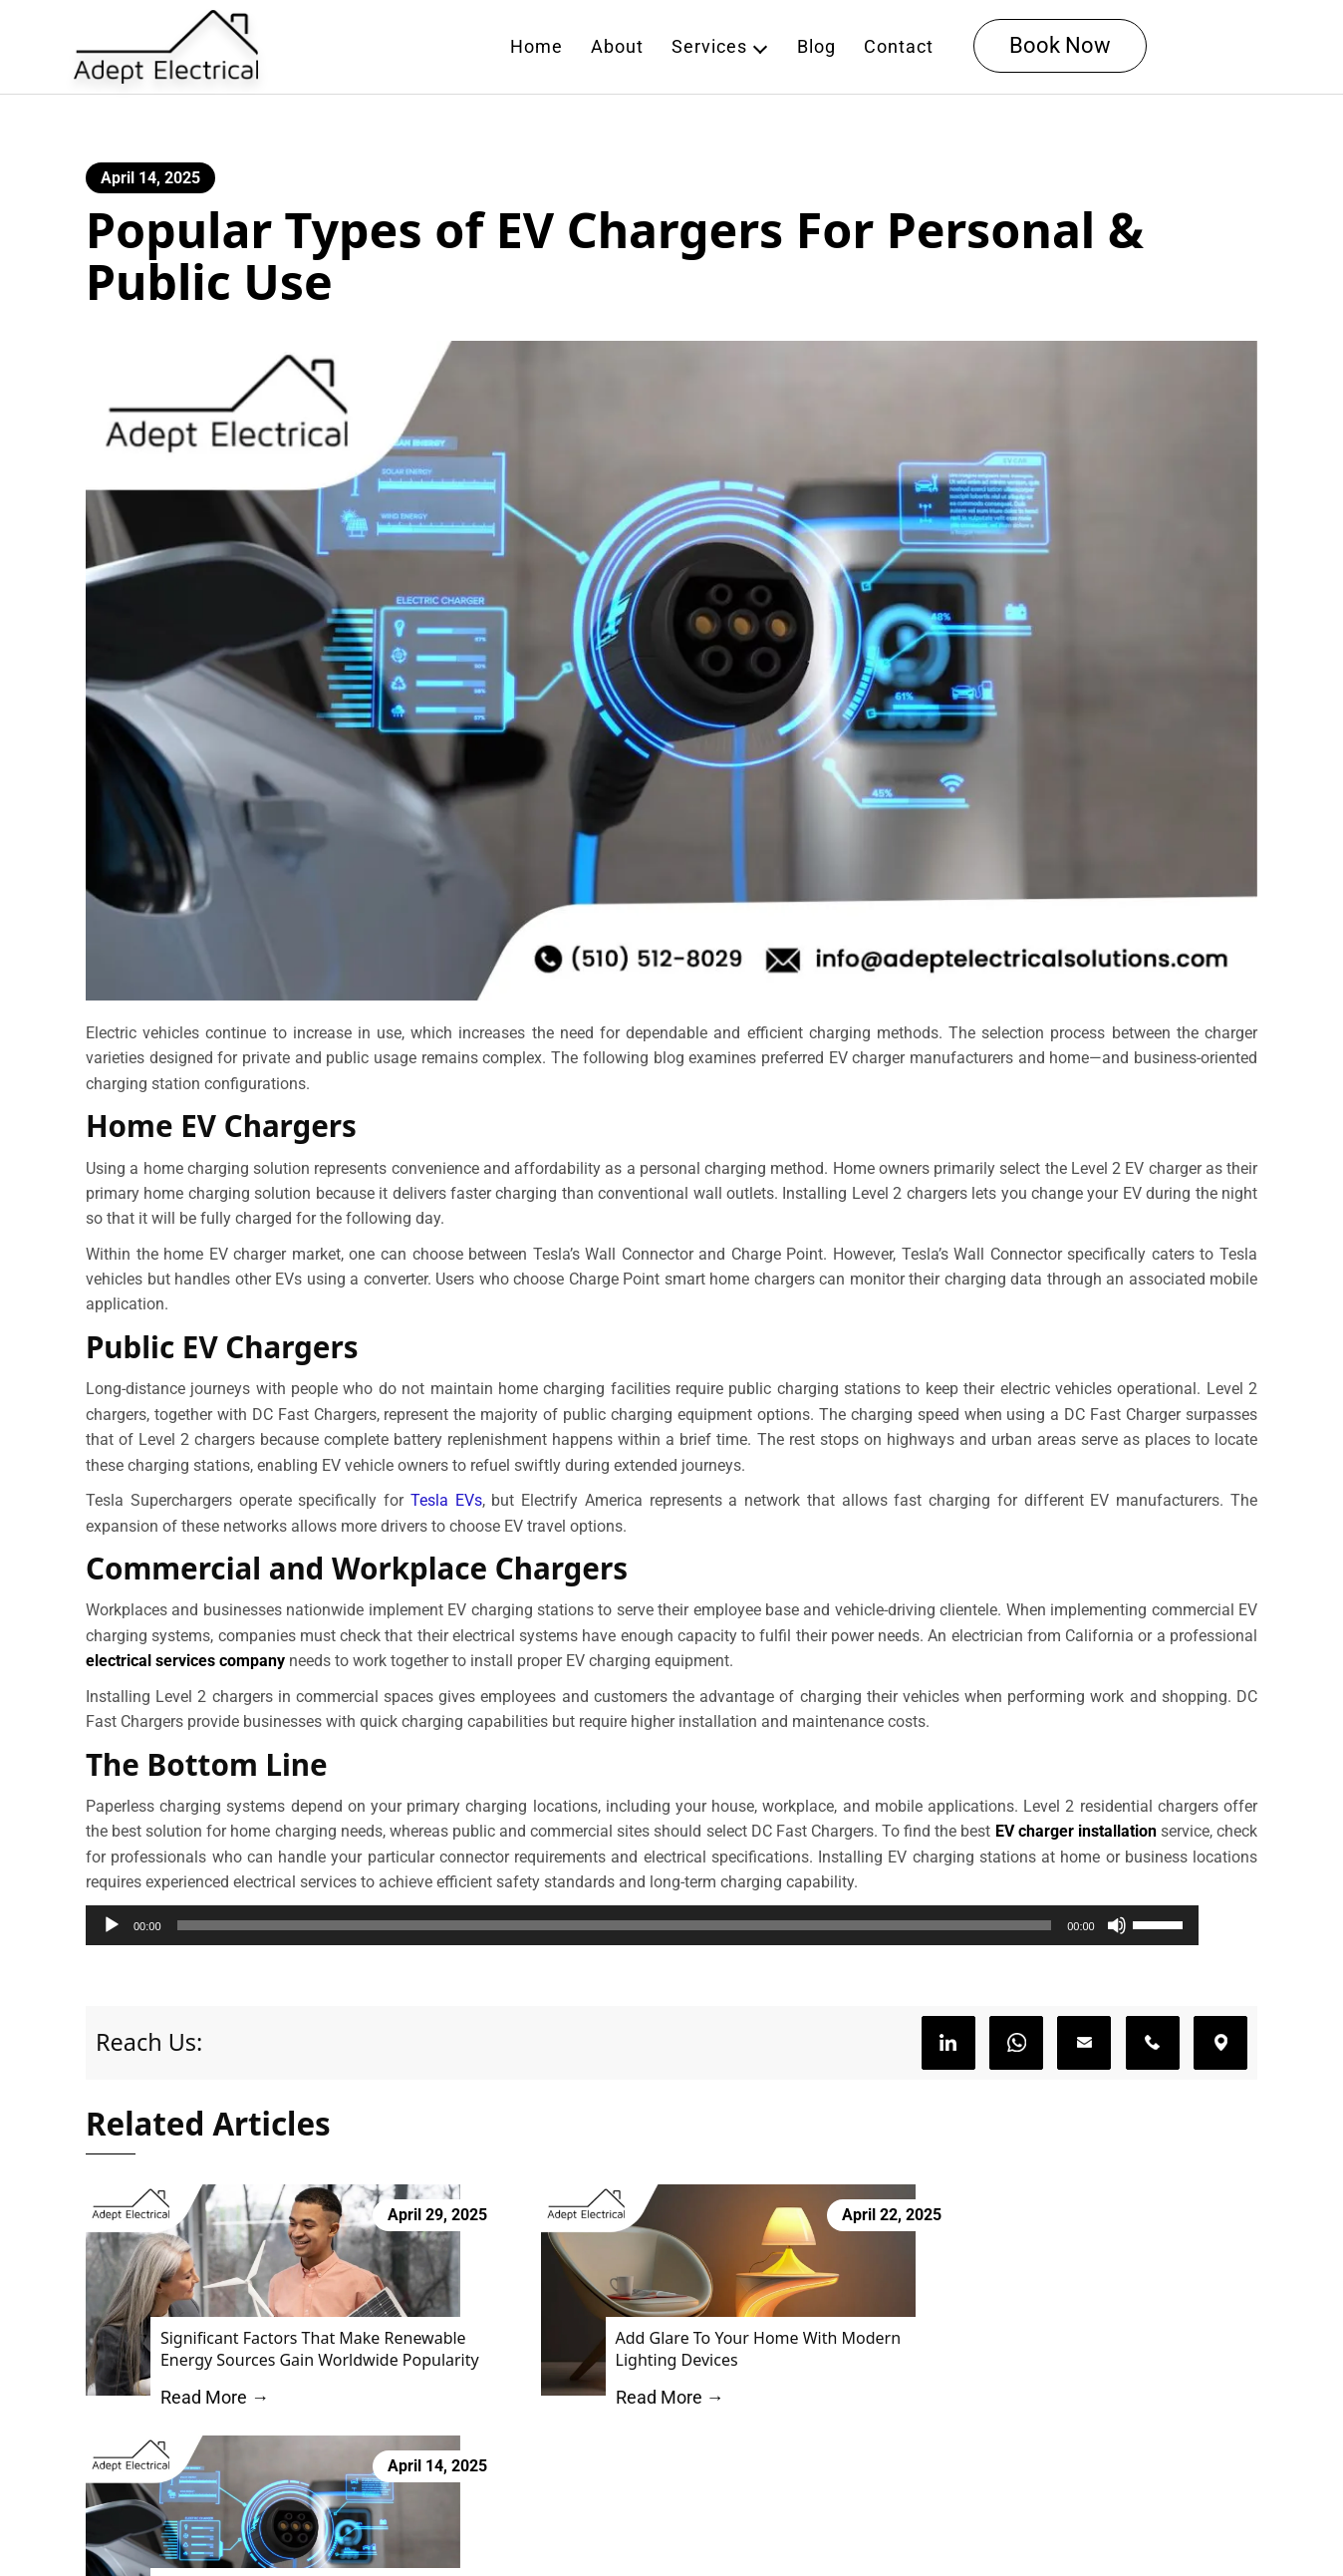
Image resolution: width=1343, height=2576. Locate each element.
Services (710, 47)
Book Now (1061, 46)
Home (537, 47)
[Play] (112, 1937)
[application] (671, 1937)
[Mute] (1176, 1937)
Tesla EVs (446, 1509)
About (618, 47)
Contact (900, 47)
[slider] (644, 1937)
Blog (817, 47)
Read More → (205, 2412)
